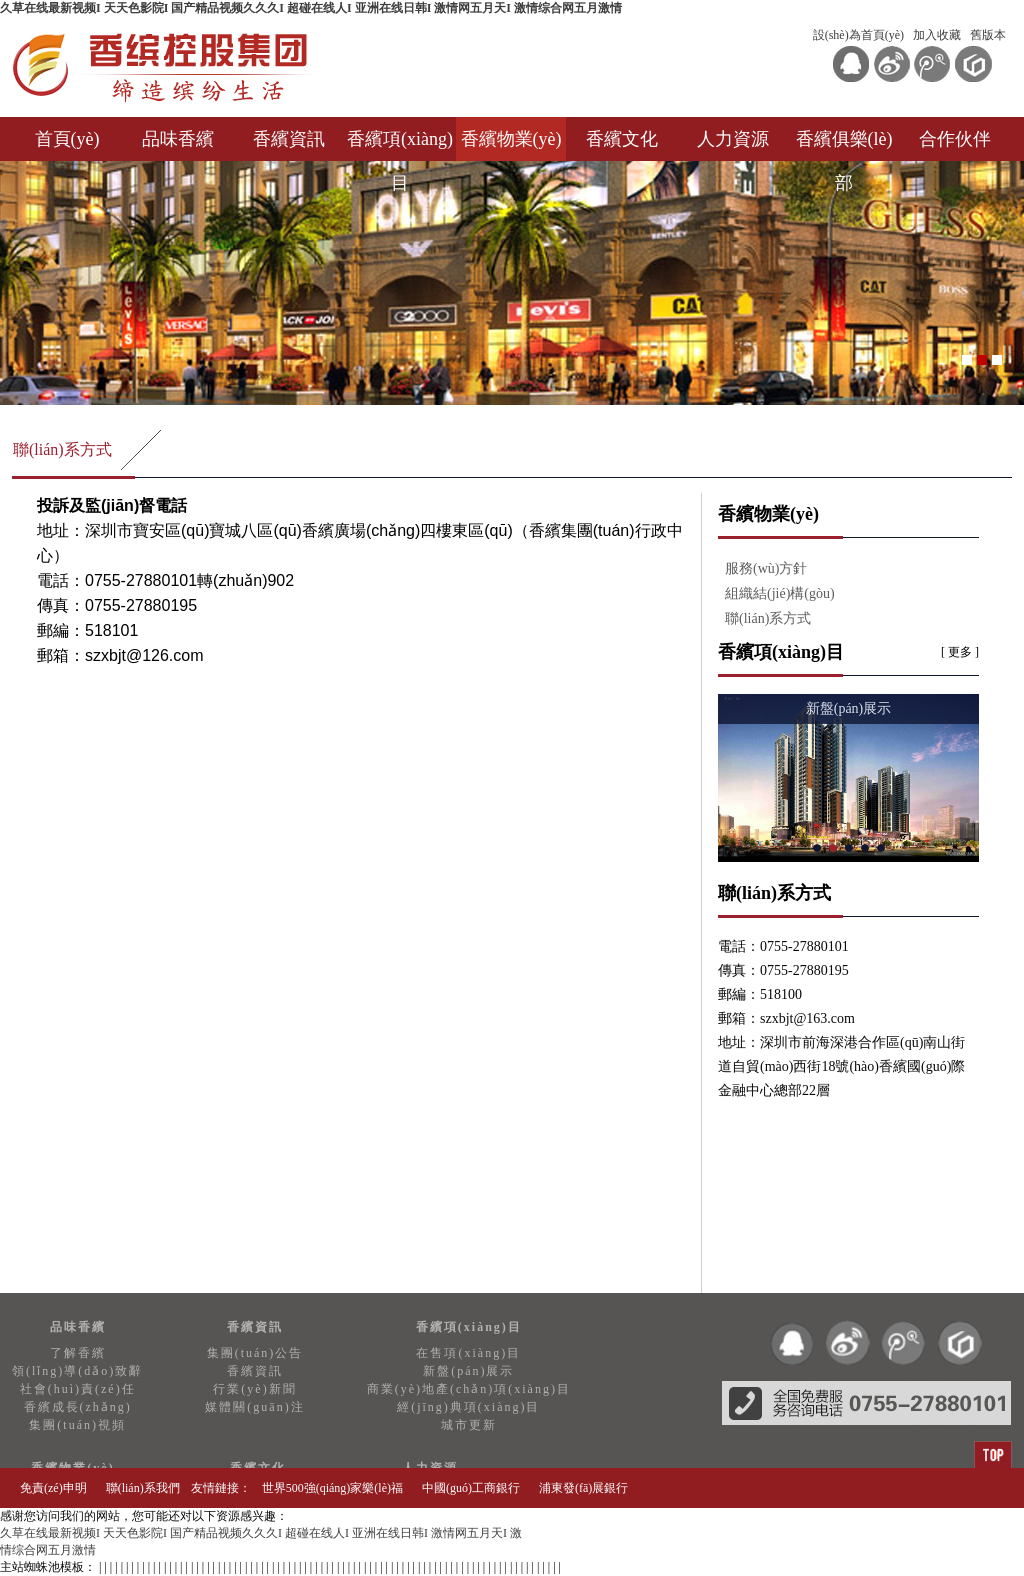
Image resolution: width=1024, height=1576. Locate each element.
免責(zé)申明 (53, 1488)
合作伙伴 (955, 139)
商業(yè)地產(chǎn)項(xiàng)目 (469, 1389)
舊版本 (988, 35)
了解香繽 (78, 1353)
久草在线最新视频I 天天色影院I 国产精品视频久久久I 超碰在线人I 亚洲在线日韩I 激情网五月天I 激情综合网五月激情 (311, 8)
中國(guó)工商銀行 (471, 1488)
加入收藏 (937, 35)
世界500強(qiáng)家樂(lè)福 (332, 1488)
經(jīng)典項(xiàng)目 (468, 1407)
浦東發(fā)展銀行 (583, 1488)
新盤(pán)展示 (468, 1371)
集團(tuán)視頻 (77, 1425)
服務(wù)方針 (766, 568)
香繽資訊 (289, 139)
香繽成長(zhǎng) (78, 1407)
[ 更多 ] (960, 652)
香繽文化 (622, 139)
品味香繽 (178, 139)
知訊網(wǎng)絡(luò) (950, 1528)
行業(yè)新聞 (254, 1389)
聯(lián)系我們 (143, 1488)
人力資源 (733, 139)
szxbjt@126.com (144, 655)
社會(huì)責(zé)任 (78, 1389)
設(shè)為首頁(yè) (858, 35)
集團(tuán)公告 (255, 1353)
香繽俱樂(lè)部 (844, 145)
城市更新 (469, 1425)
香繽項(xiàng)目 (400, 145)
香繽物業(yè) (511, 139)
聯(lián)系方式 (62, 449)
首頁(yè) (67, 139)
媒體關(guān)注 (254, 1407)
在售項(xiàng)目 (468, 1353)
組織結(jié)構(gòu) (780, 593)
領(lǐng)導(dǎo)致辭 (77, 1371)
